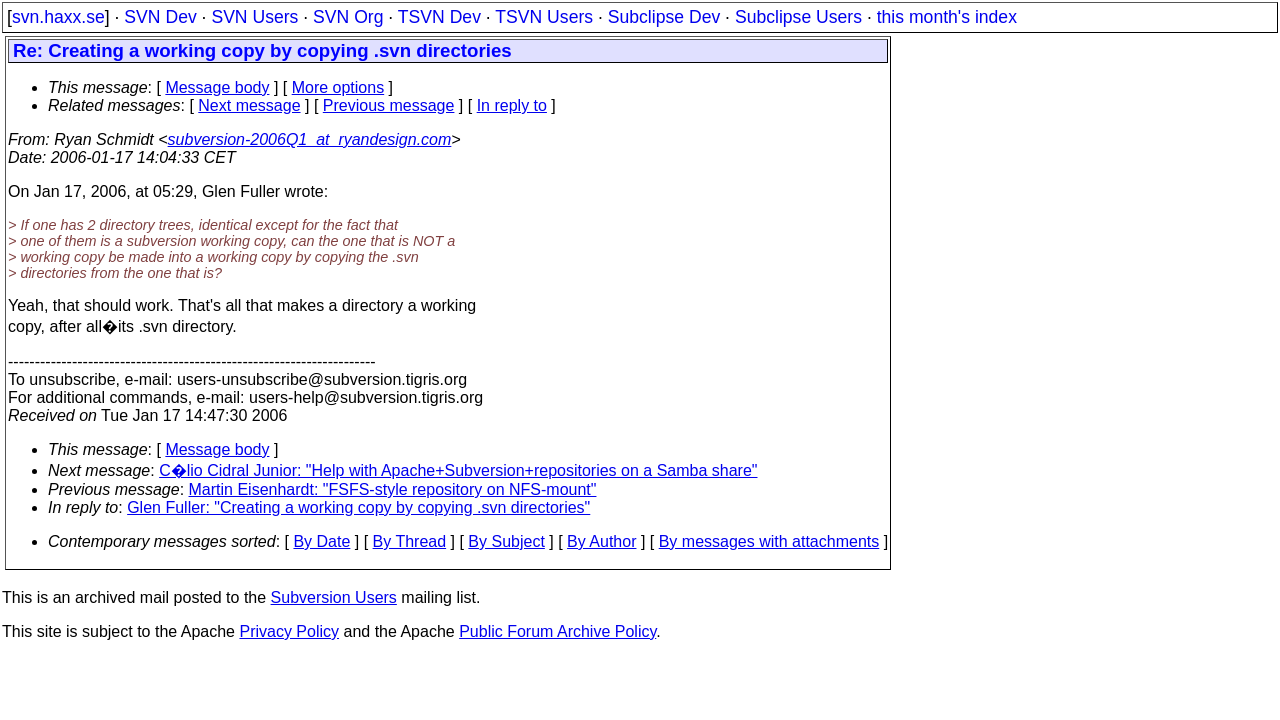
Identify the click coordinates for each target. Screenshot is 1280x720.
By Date (321, 541)
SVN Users (254, 17)
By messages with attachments (769, 541)
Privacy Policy (289, 631)
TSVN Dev (439, 17)
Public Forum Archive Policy (557, 631)
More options (338, 87)
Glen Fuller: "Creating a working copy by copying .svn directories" (358, 507)
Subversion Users (334, 597)
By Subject (506, 541)
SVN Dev (160, 17)
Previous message (389, 105)
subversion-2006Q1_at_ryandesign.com (310, 139)
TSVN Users (544, 17)
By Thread (410, 541)
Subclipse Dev (664, 17)
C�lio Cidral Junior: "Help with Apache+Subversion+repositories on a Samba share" (458, 470)
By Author (601, 541)
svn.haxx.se (58, 17)
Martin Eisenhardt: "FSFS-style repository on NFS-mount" (393, 489)
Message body (217, 87)
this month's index (947, 17)
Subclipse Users (798, 17)
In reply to (512, 105)
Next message (249, 105)
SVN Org (348, 17)
